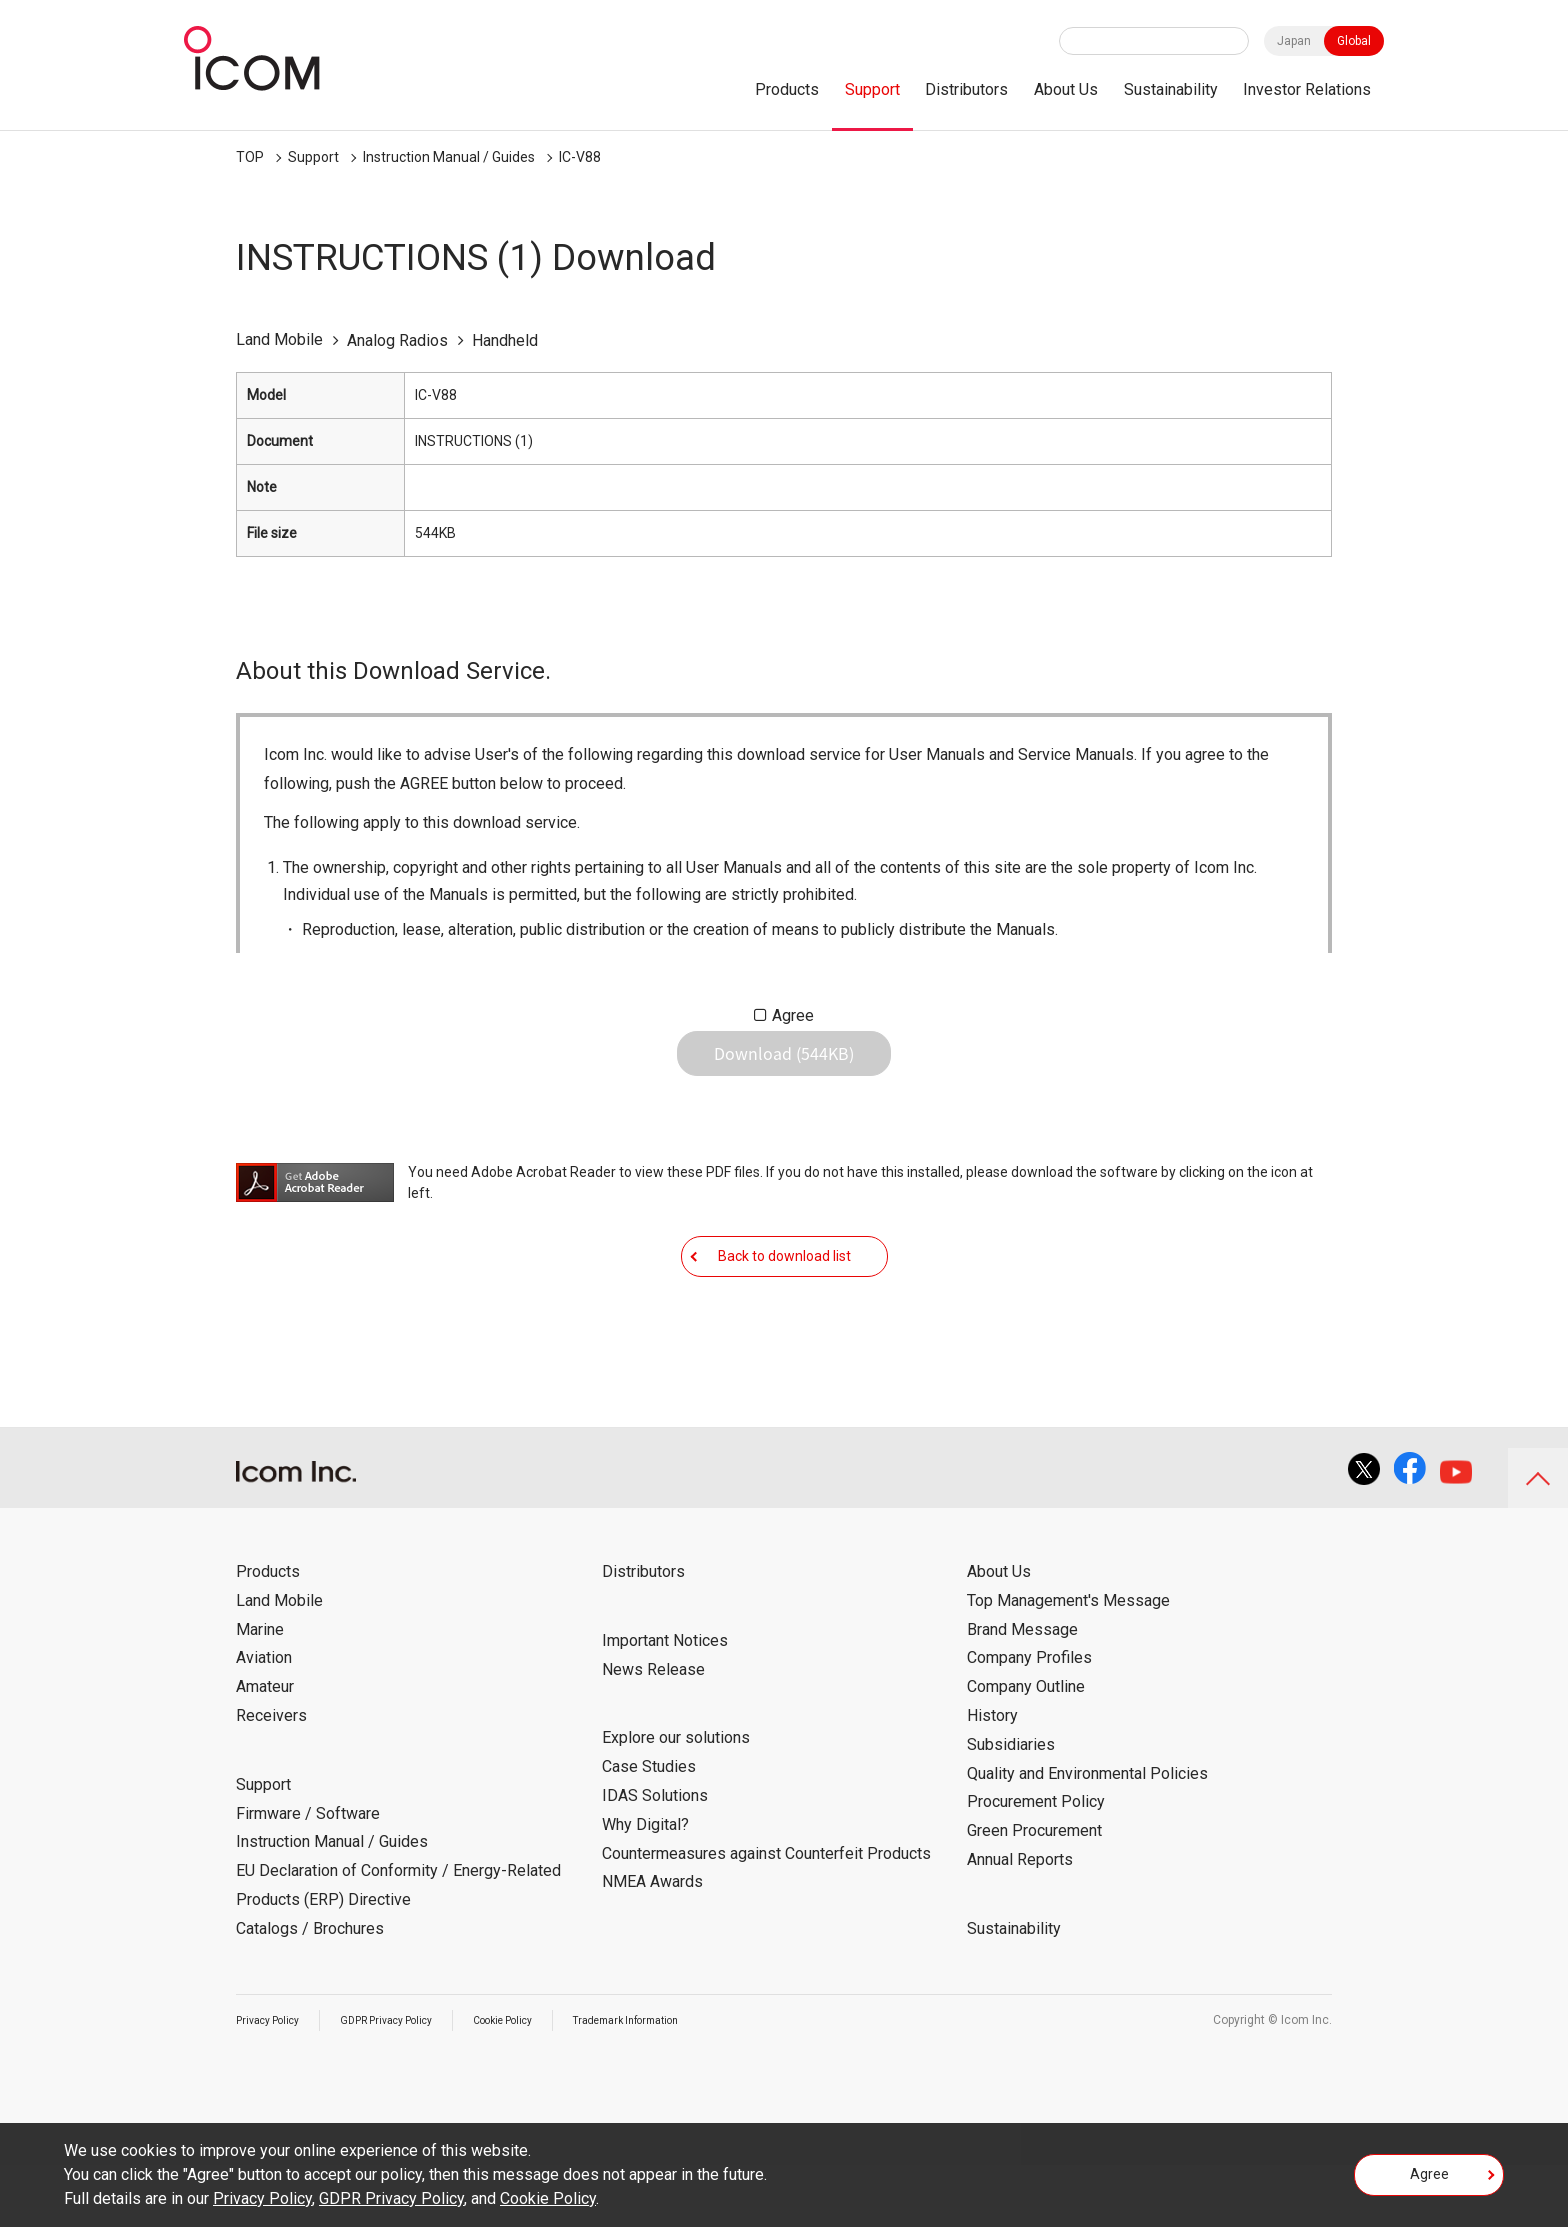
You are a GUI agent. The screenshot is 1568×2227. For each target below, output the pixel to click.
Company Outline (1026, 1748)
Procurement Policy (1036, 1863)
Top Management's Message (1068, 1662)
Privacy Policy (274, 2082)
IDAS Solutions (655, 1857)
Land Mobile (279, 1662)
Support (872, 89)
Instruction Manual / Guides (449, 157)
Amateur (265, 1748)
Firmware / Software (308, 1875)
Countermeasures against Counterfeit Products (766, 1915)
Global (1354, 41)
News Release (653, 1731)
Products (787, 89)
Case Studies (649, 1828)
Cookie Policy (541, 2082)
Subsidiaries (1011, 1806)
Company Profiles (1029, 1719)
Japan (1294, 41)
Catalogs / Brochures (310, 1990)
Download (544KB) (784, 1069)
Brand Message (1022, 1691)
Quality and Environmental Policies (1087, 1835)
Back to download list (784, 1302)
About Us (1066, 89)
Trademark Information (682, 2082)
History (992, 1777)
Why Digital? (645, 1886)
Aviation (264, 1719)
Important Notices (665, 1702)
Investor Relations (1307, 89)
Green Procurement (1034, 1892)
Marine (260, 1691)
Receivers (271, 1777)
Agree (793, 1015)
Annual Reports (1020, 1921)
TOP (250, 157)
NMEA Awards (652, 1943)
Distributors (966, 89)
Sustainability (1171, 89)
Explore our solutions (676, 1799)
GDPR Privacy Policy (408, 2082)
